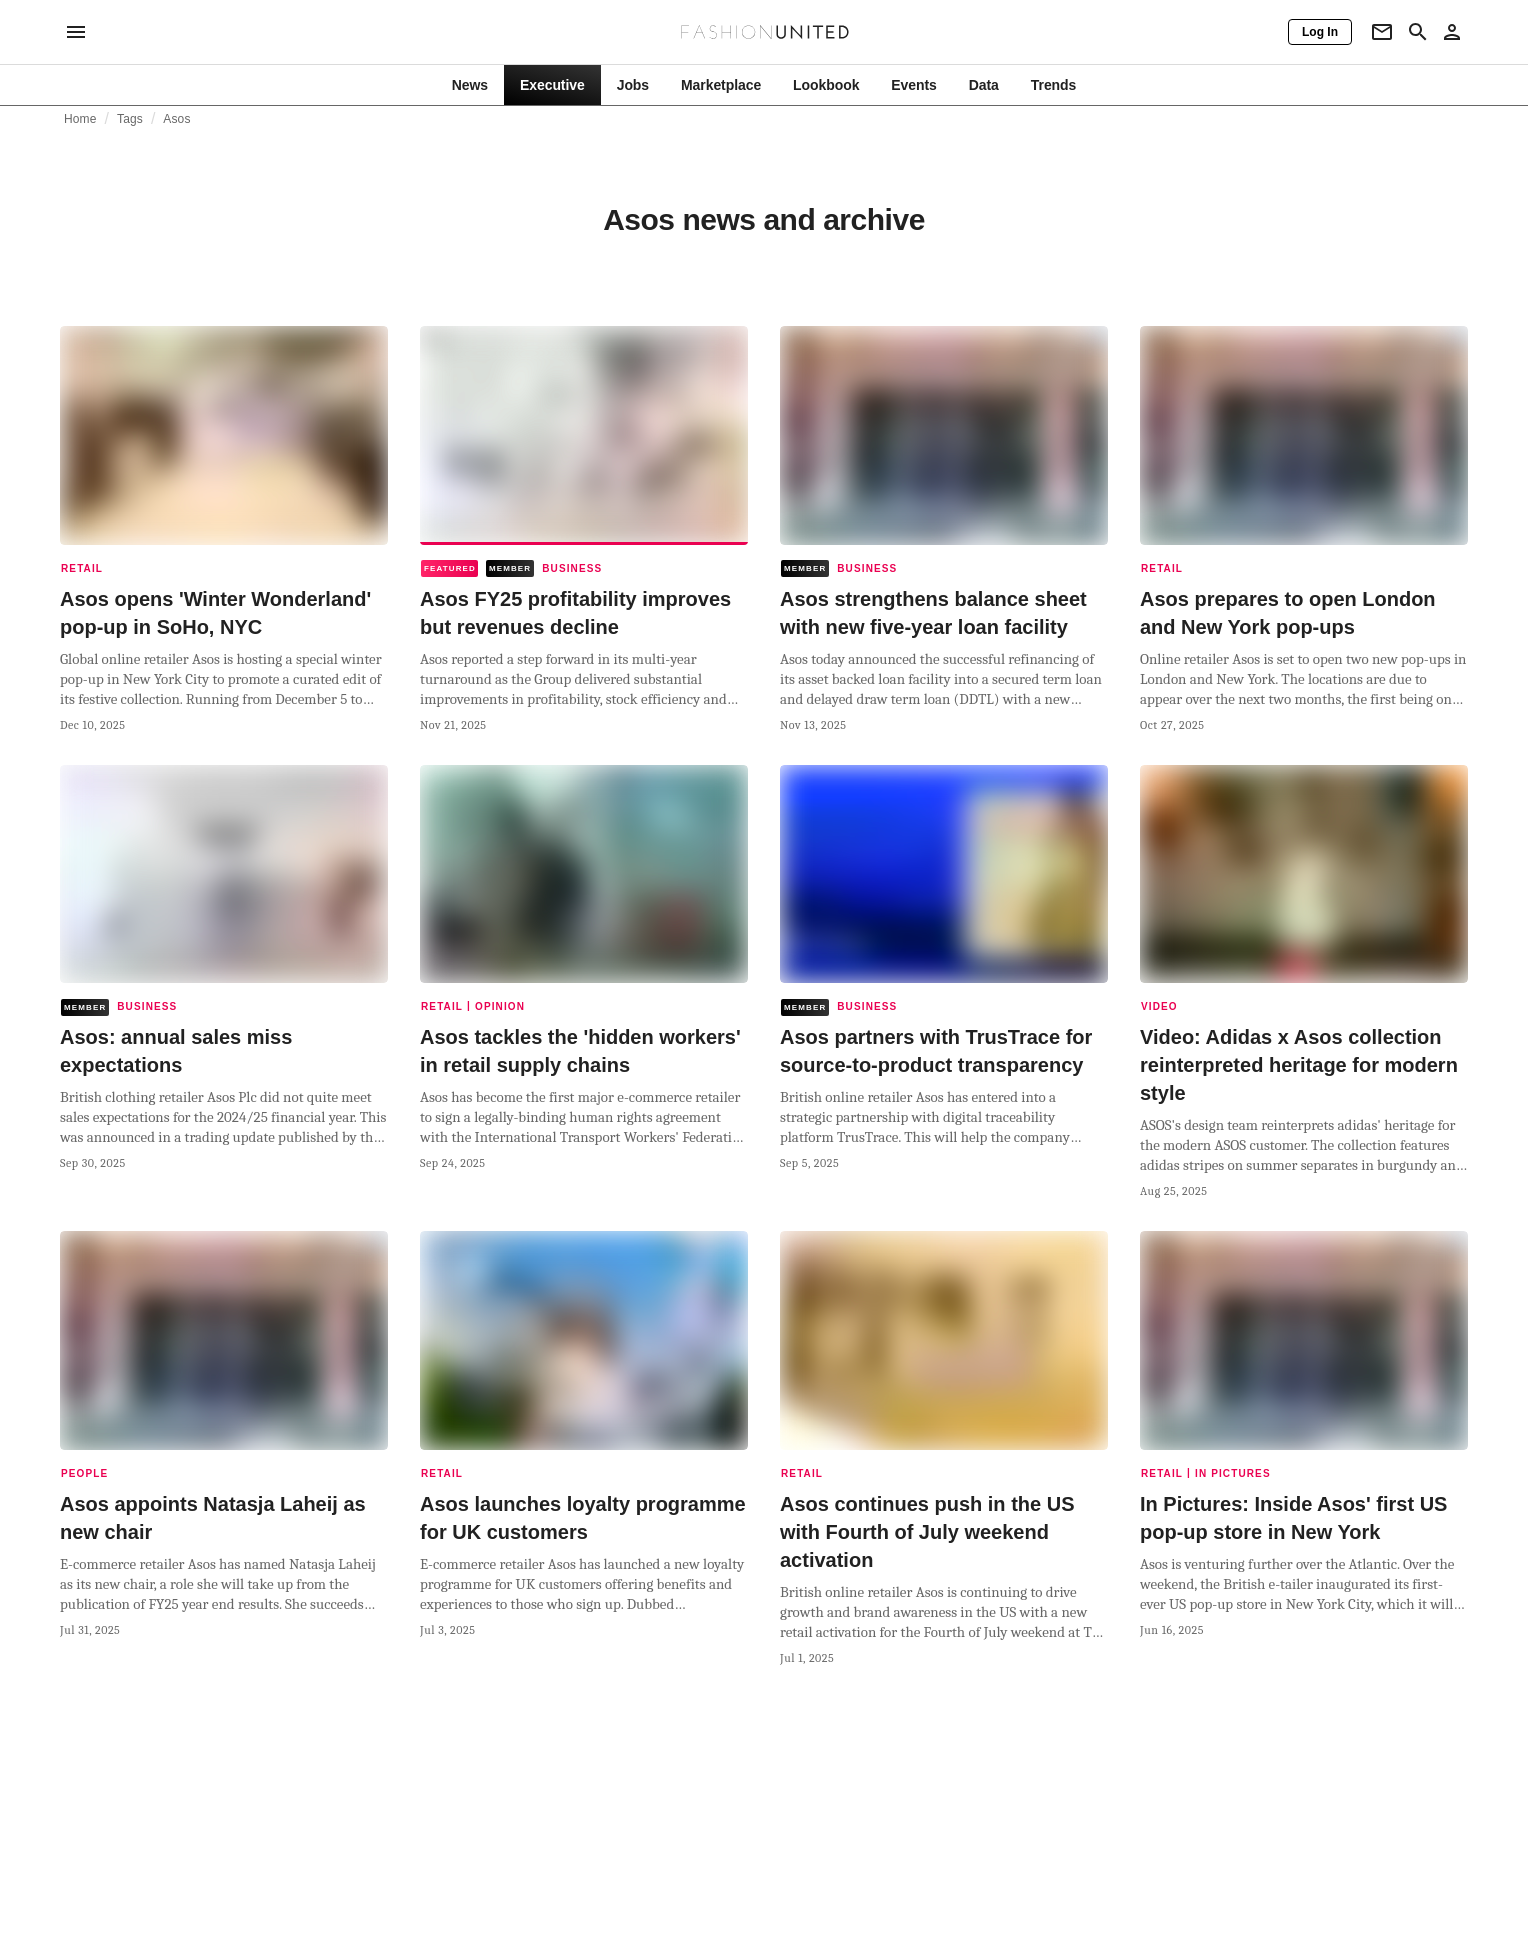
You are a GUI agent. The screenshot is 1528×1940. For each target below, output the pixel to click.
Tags (130, 119)
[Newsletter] (1382, 32)
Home (80, 119)
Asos (176, 119)
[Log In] (1320, 32)
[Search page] (1418, 32)
